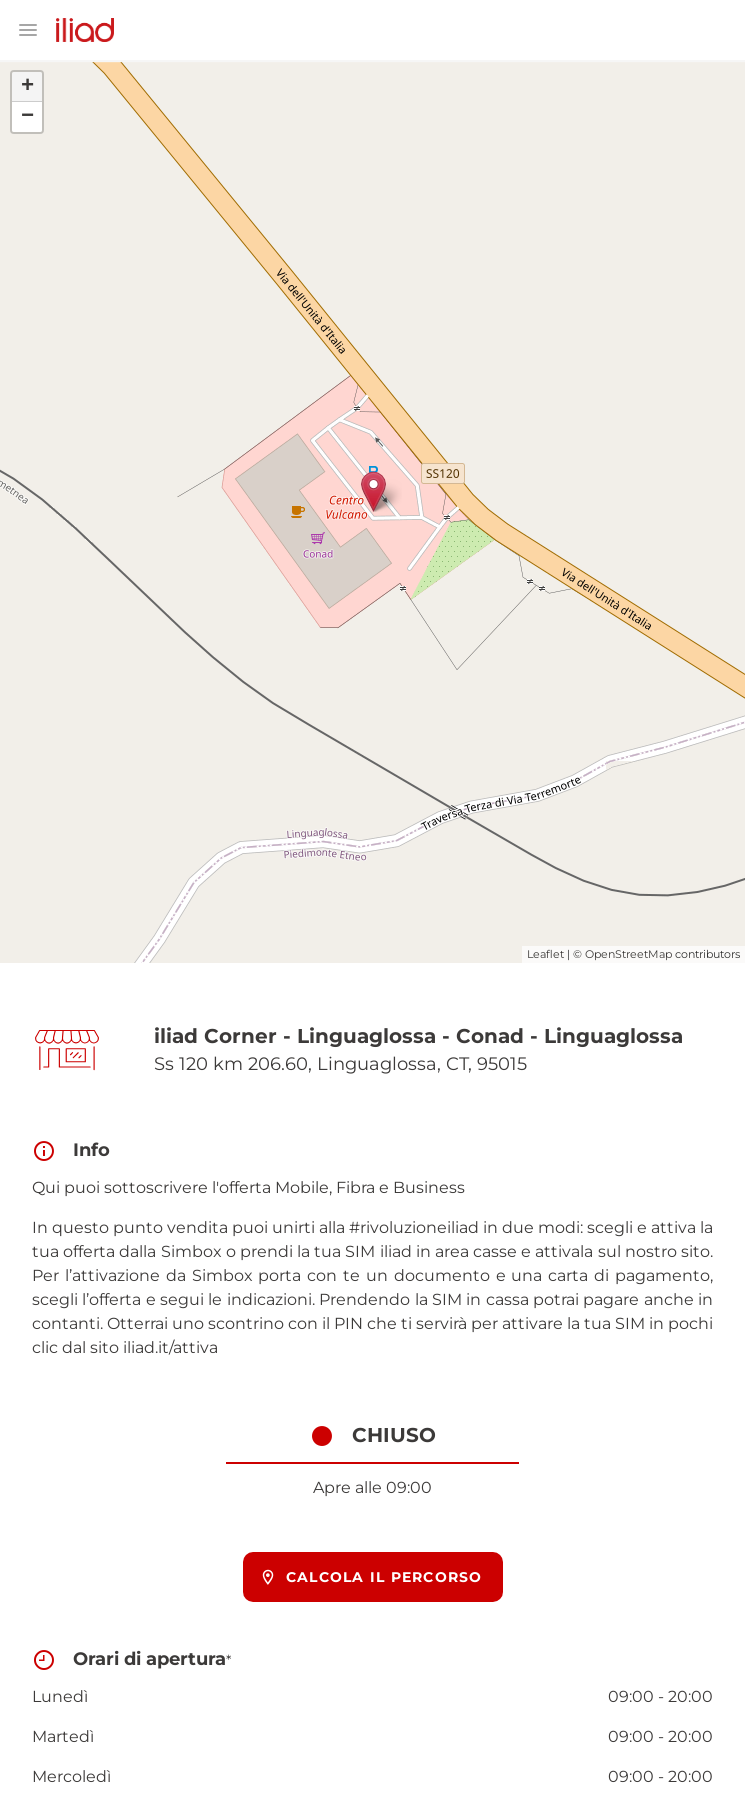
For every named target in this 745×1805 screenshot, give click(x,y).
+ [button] (27, 87)
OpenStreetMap (628, 954)
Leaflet (545, 954)
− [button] (27, 117)
